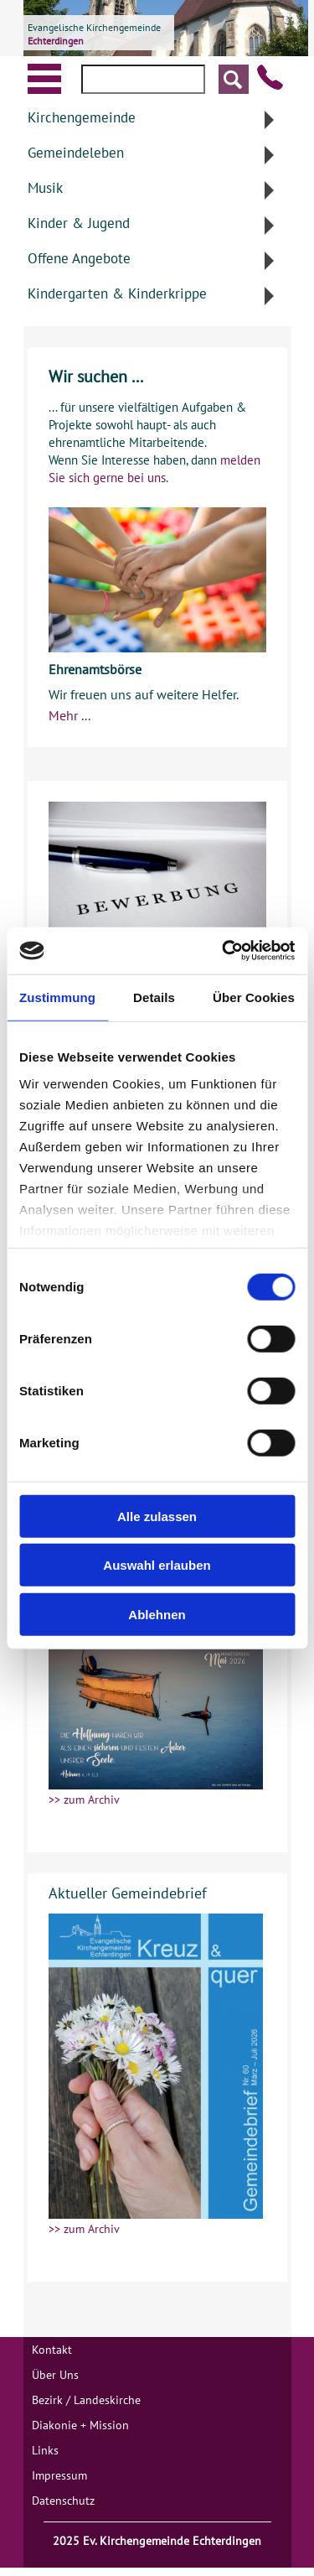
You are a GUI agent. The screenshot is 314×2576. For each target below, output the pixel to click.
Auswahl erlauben (156, 1565)
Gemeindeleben (76, 152)
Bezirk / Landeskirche (86, 2399)
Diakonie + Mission (80, 2425)
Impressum (59, 2475)
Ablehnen (156, 1614)
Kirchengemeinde (82, 117)
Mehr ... (69, 715)
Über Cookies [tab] (254, 996)
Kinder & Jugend (79, 223)
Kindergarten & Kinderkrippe (117, 293)
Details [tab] (154, 996)
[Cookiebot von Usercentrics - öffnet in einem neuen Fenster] (223, 951)
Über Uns (55, 2374)
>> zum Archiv (84, 1799)
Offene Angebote (79, 258)
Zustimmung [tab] (57, 996)
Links (45, 2450)
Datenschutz (63, 2500)
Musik (45, 188)
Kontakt (52, 2349)
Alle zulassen (157, 1516)
